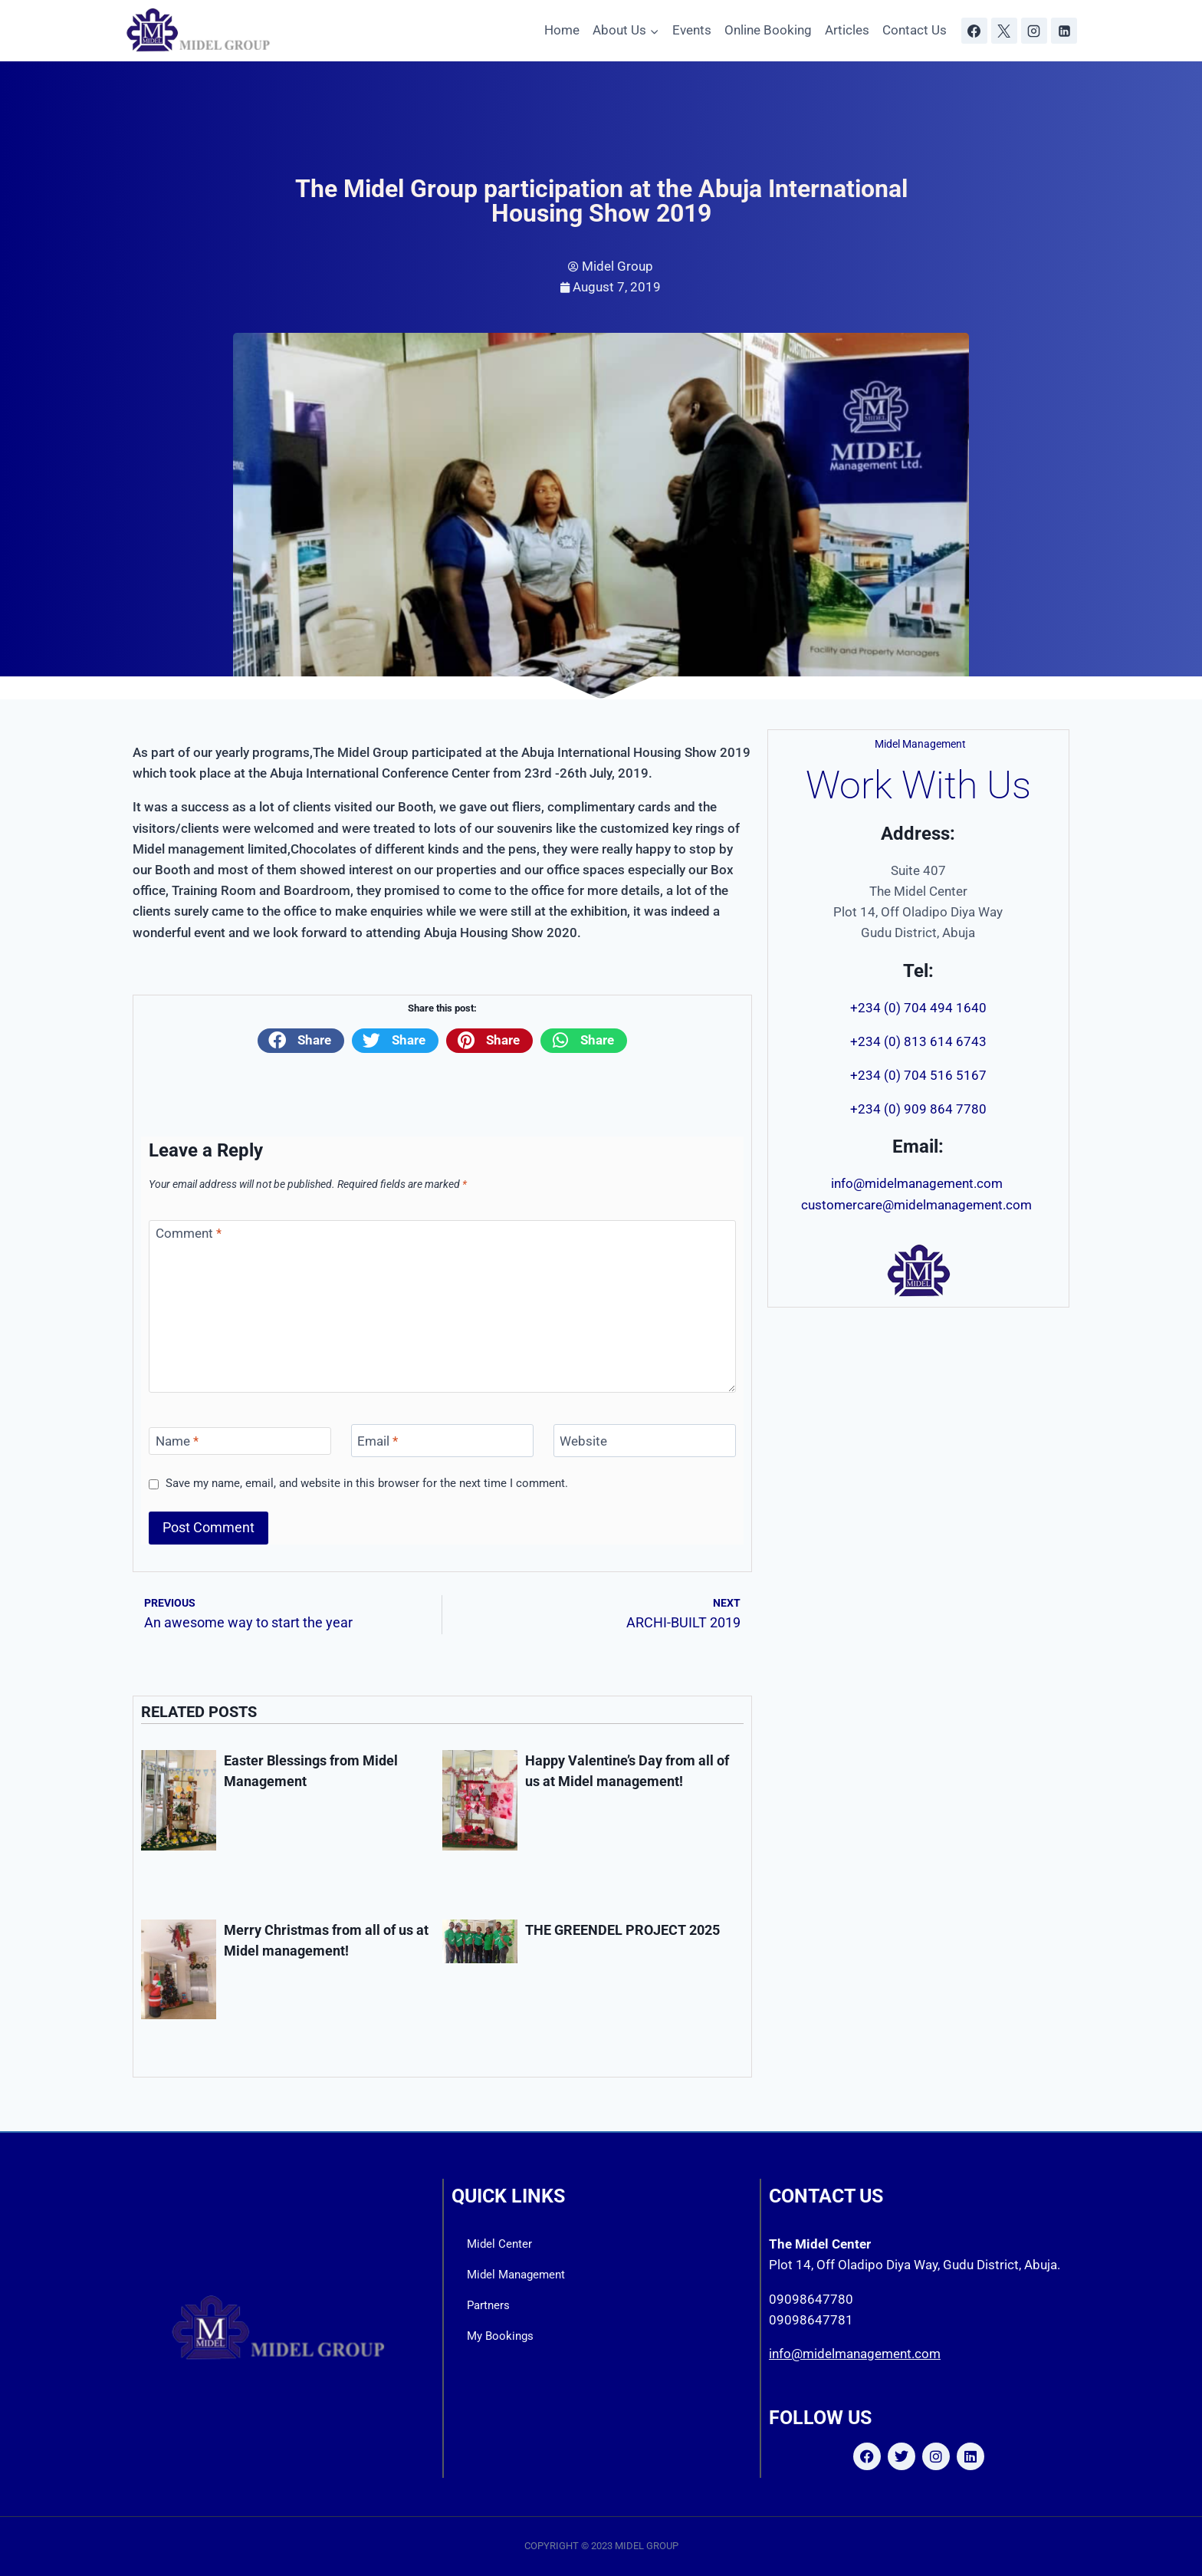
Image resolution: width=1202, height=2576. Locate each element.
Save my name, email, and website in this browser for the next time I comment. (367, 1483)
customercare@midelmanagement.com (918, 1204)
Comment (189, 1233)
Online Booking (768, 30)
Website (583, 1441)
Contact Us (914, 30)
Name (177, 1441)
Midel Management (516, 2275)
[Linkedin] (1064, 31)
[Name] (240, 1440)
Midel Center (499, 2244)
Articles (847, 30)
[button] (301, 1040)
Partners (488, 2305)
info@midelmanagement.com (918, 1183)
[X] (1004, 31)
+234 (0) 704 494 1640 (918, 1007)
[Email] (442, 1440)
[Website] (644, 1440)
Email (377, 1441)
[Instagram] (1034, 31)
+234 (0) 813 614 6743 (918, 1041)
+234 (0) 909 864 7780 (918, 1109)
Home (562, 30)
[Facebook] (974, 31)
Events (691, 30)
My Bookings (500, 2336)
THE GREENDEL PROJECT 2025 (622, 1930)
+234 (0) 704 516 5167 (918, 1075)
